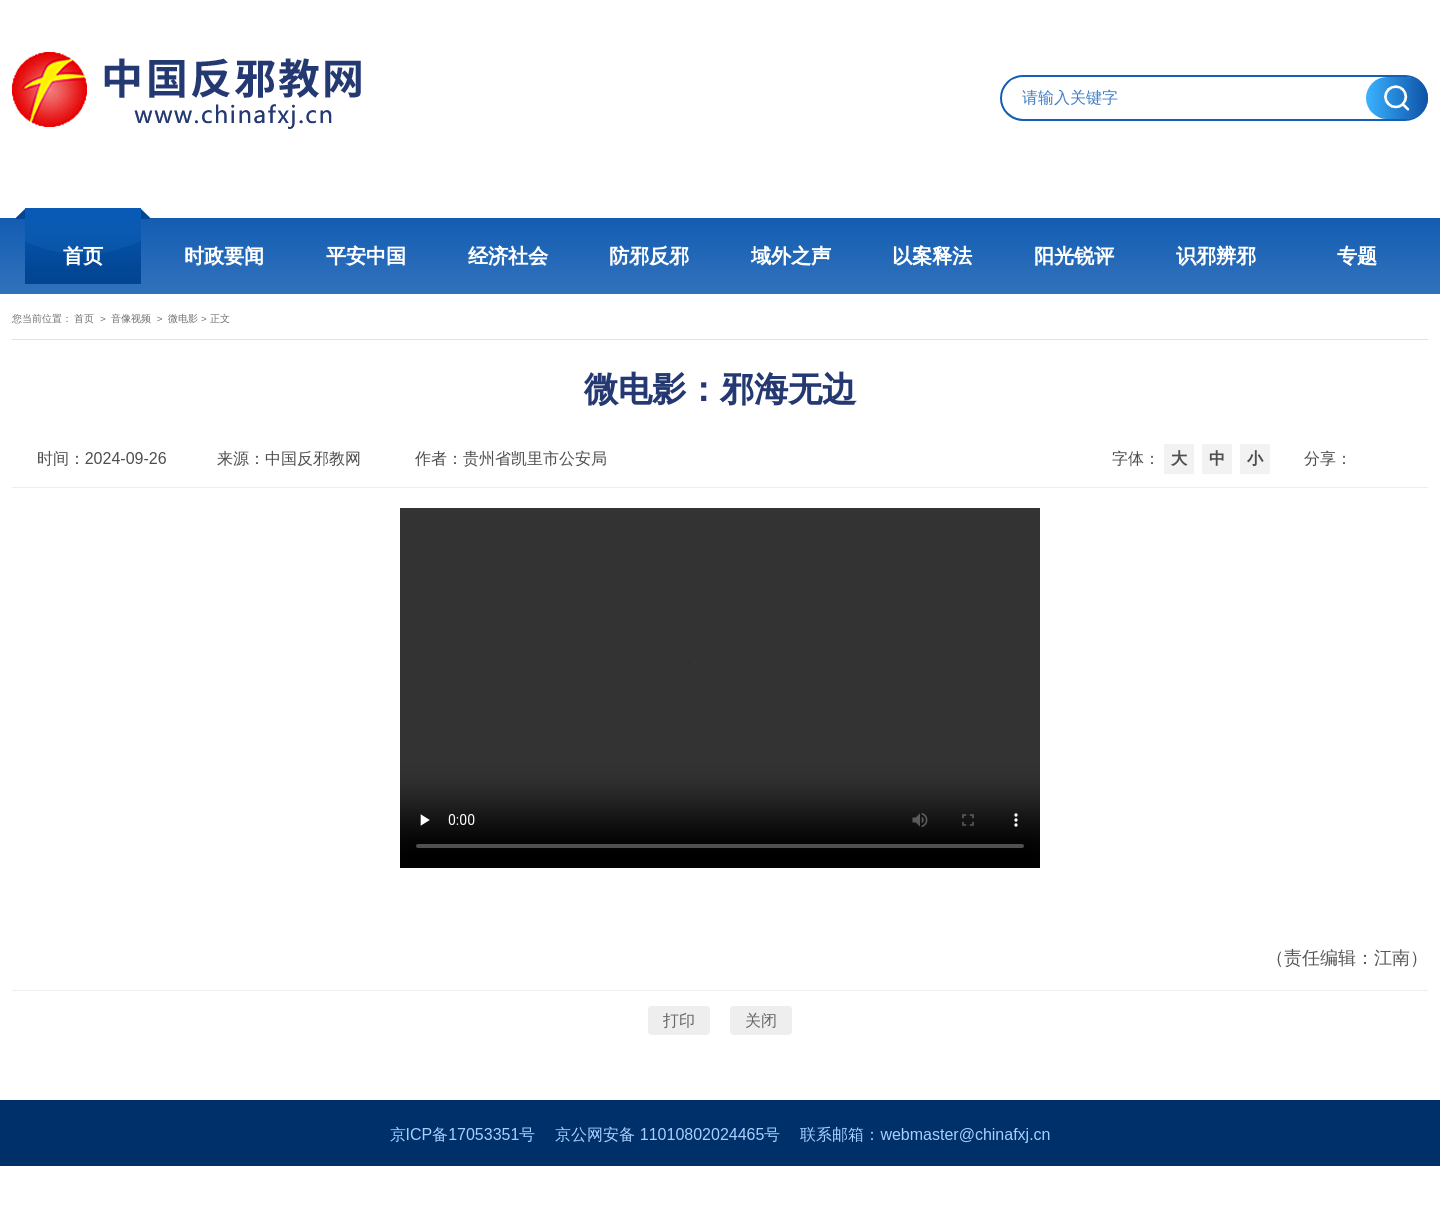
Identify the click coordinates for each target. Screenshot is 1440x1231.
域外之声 (790, 256)
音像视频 (224, 336)
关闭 (761, 1064)
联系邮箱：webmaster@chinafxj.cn (925, 1199)
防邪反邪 (650, 256)
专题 (1350, 256)
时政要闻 (230, 256)
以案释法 (930, 256)
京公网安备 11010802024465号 (667, 1199)
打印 (679, 1064)
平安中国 (370, 256)
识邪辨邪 (1210, 256)
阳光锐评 (1070, 256)
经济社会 (510, 256)
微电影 (311, 336)
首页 (90, 256)
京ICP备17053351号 (463, 1199)
